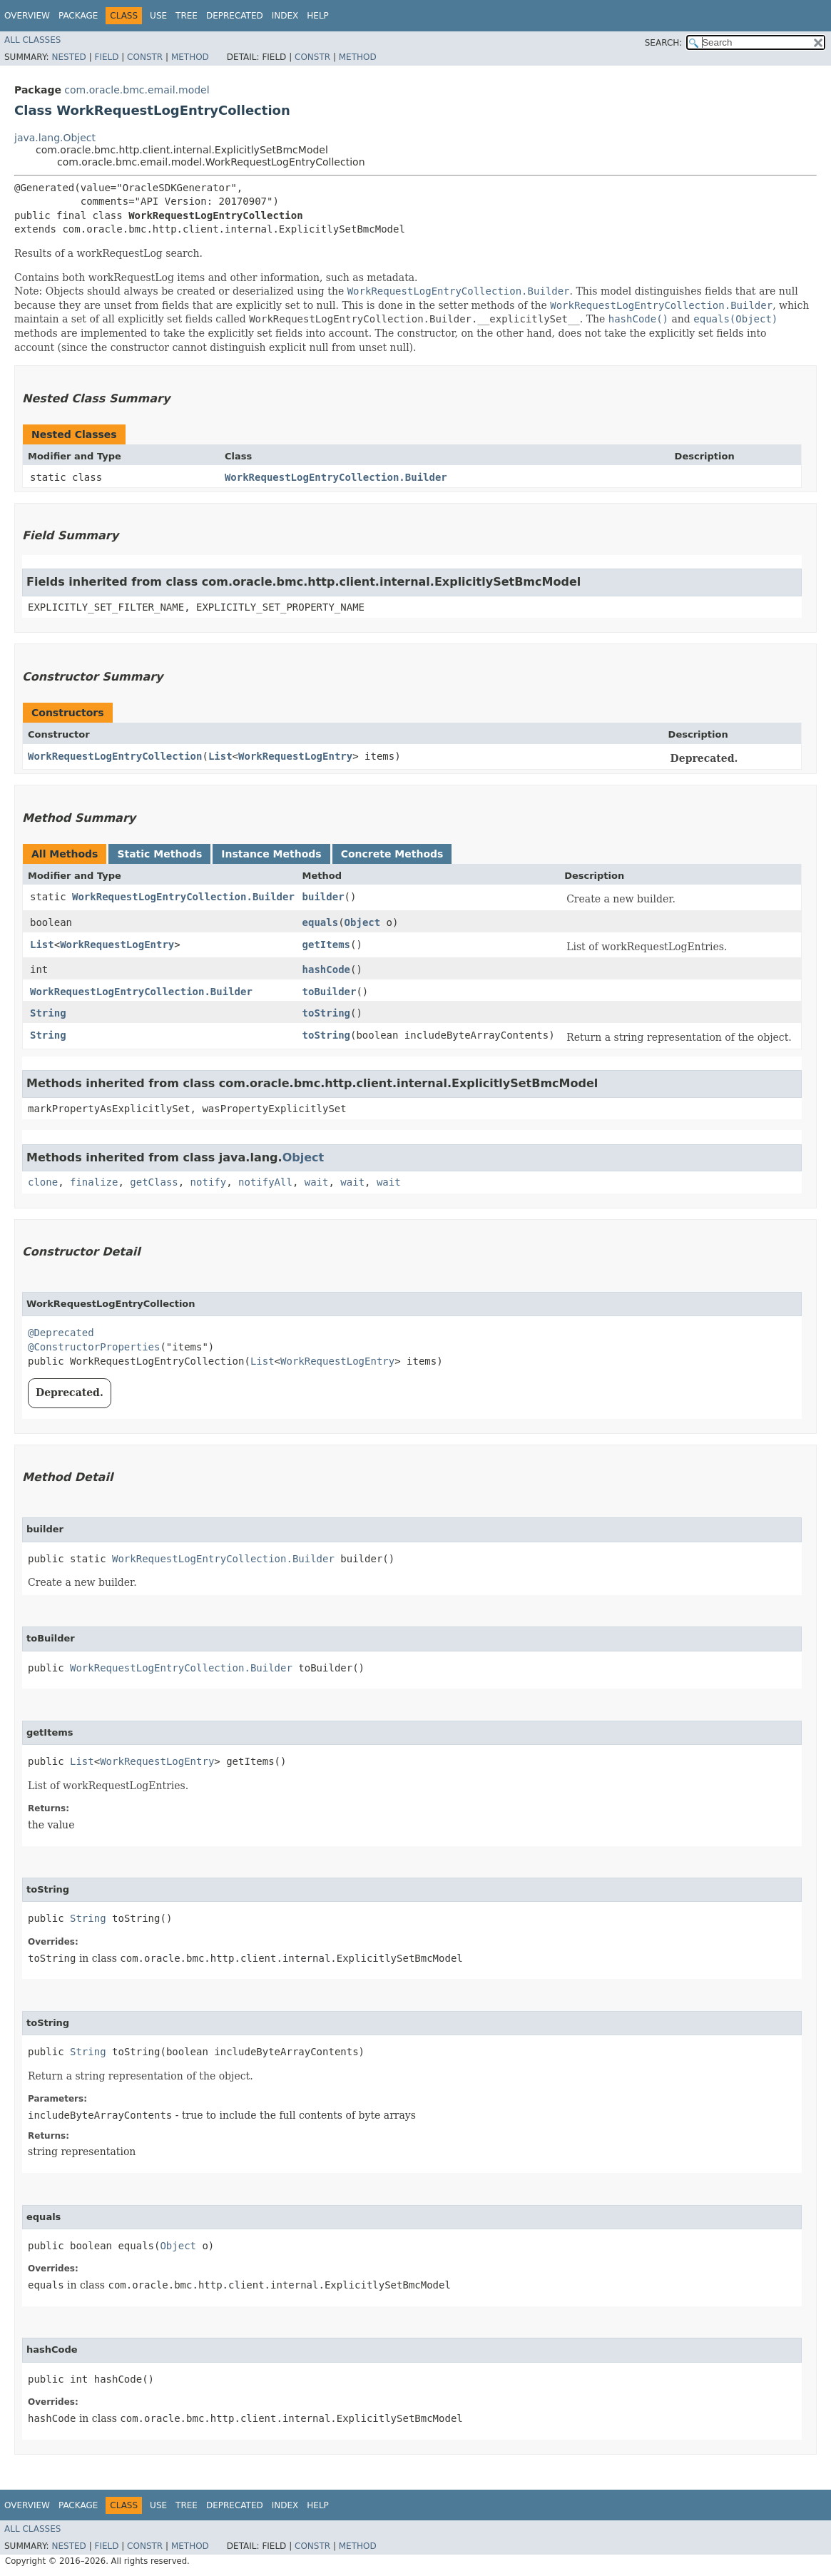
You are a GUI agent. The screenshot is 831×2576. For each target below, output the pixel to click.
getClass (154, 1182)
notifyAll (265, 1182)
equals (320, 922)
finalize (94, 1182)
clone (43, 1182)
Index (285, 16)
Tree (186, 16)
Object (363, 922)
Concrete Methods (392, 854)
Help (318, 16)
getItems (326, 944)
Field (106, 57)
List (220, 756)
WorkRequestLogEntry (295, 756)
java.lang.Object (55, 137)
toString (326, 1013)
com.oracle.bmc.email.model (136, 90)
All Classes (32, 40)
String (48, 1013)
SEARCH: (664, 43)
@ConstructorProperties (94, 1347)
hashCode (326, 969)
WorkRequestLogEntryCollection (115, 756)
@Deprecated (61, 1332)
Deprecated (234, 16)
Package (78, 16)
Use (158, 16)
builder (323, 896)
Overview (27, 16)
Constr (145, 57)
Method (190, 57)
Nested (68, 57)
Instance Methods (271, 854)
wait (317, 1182)
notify (208, 1182)
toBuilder (329, 991)
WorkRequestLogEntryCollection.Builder (336, 477)
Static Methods (159, 854)
